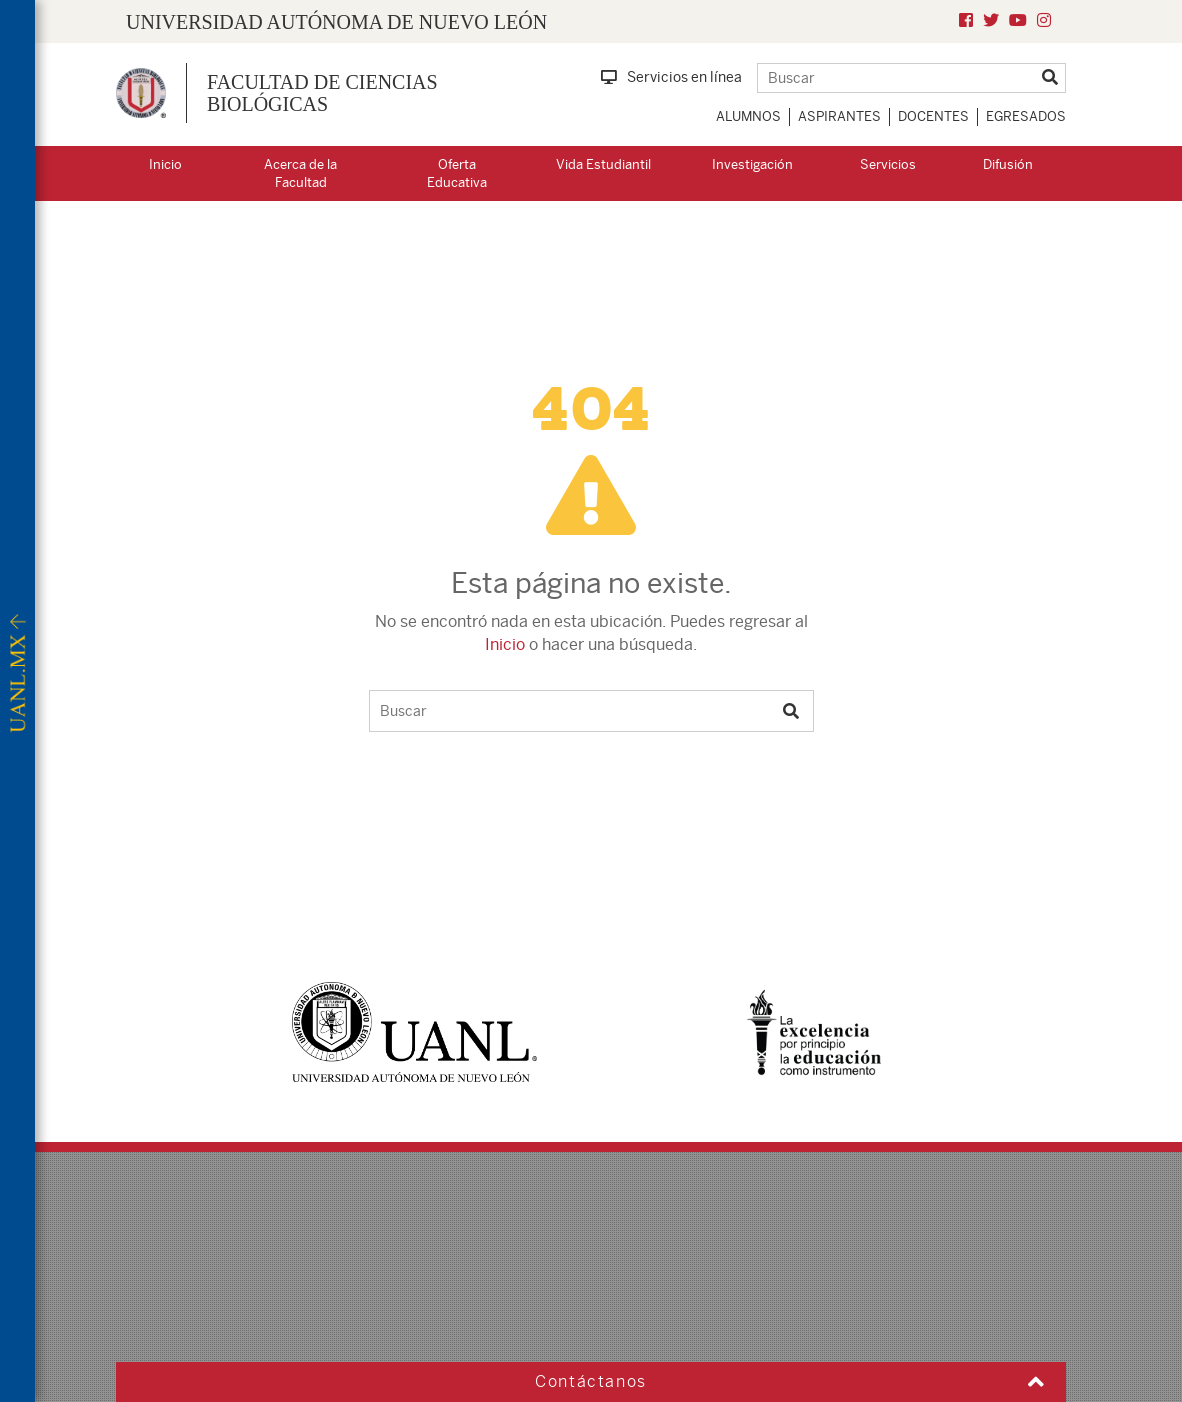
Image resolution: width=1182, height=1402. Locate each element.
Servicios (888, 164)
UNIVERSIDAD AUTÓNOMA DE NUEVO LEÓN (336, 22)
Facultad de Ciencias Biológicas (322, 93)
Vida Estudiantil (603, 164)
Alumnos (748, 116)
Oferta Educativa (457, 174)
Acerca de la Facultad (300, 174)
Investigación (752, 164)
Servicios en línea (671, 77)
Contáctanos (591, 1381)
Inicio (165, 164)
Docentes (933, 116)
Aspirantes (839, 116)
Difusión (1008, 164)
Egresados (1026, 116)
